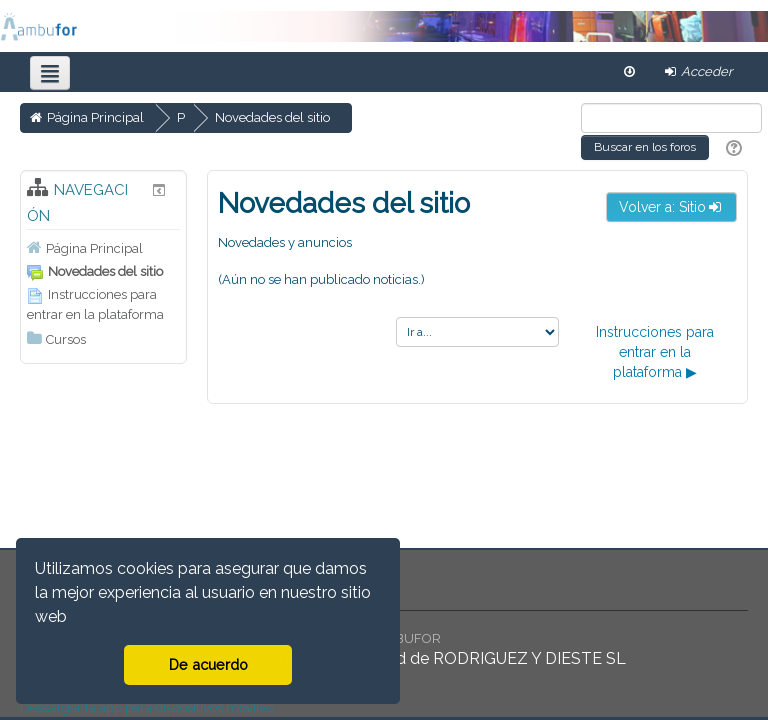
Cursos (66, 339)
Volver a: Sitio (671, 207)
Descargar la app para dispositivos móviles (146, 707)
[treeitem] (103, 248)
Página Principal (94, 248)
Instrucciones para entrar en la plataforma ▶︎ (655, 352)
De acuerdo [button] (208, 664)
